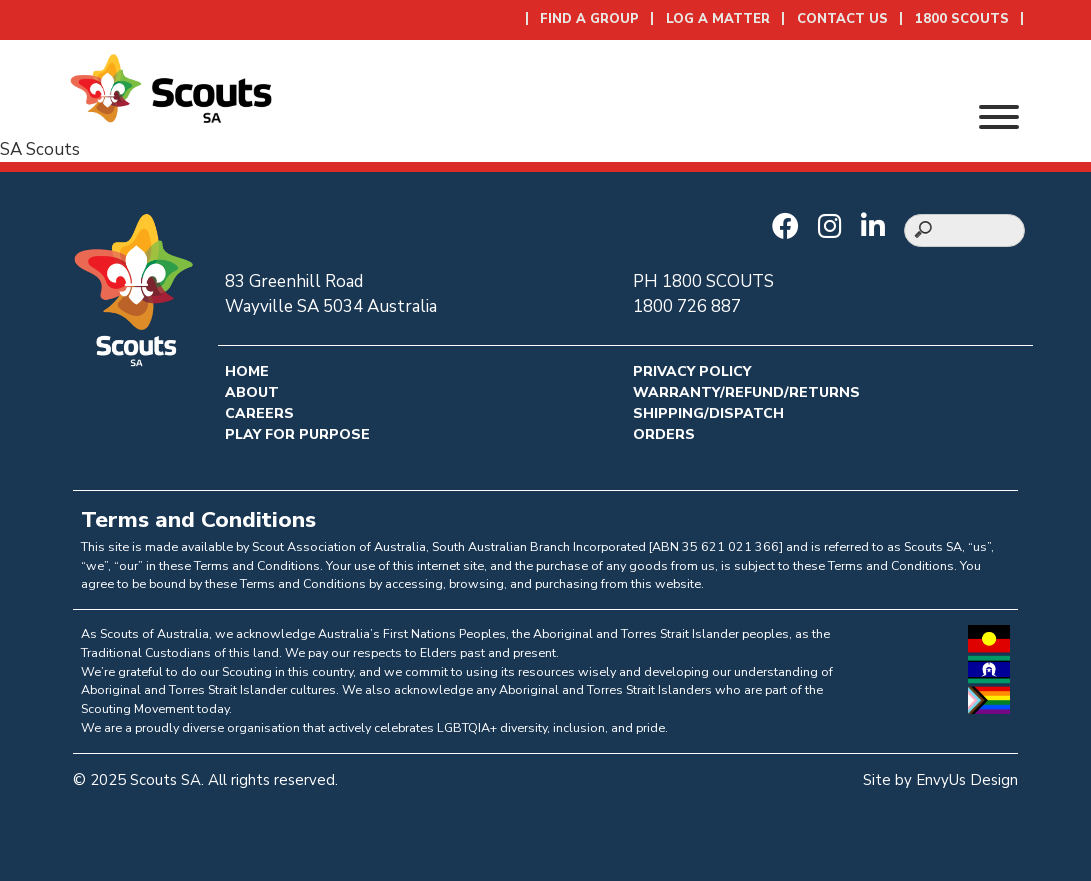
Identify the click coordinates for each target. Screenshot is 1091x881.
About (252, 392)
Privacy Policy (692, 371)
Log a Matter (718, 19)
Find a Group (589, 19)
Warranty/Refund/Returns (746, 392)
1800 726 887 (687, 306)
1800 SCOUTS (962, 19)
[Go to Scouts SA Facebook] (790, 228)
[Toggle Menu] (999, 117)
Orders (664, 434)
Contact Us (842, 19)
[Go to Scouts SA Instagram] (835, 228)
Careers (259, 413)
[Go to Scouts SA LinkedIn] (878, 228)
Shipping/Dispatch (708, 413)
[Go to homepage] (171, 86)
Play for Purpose (297, 434)
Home (247, 371)
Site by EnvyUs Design (940, 780)
